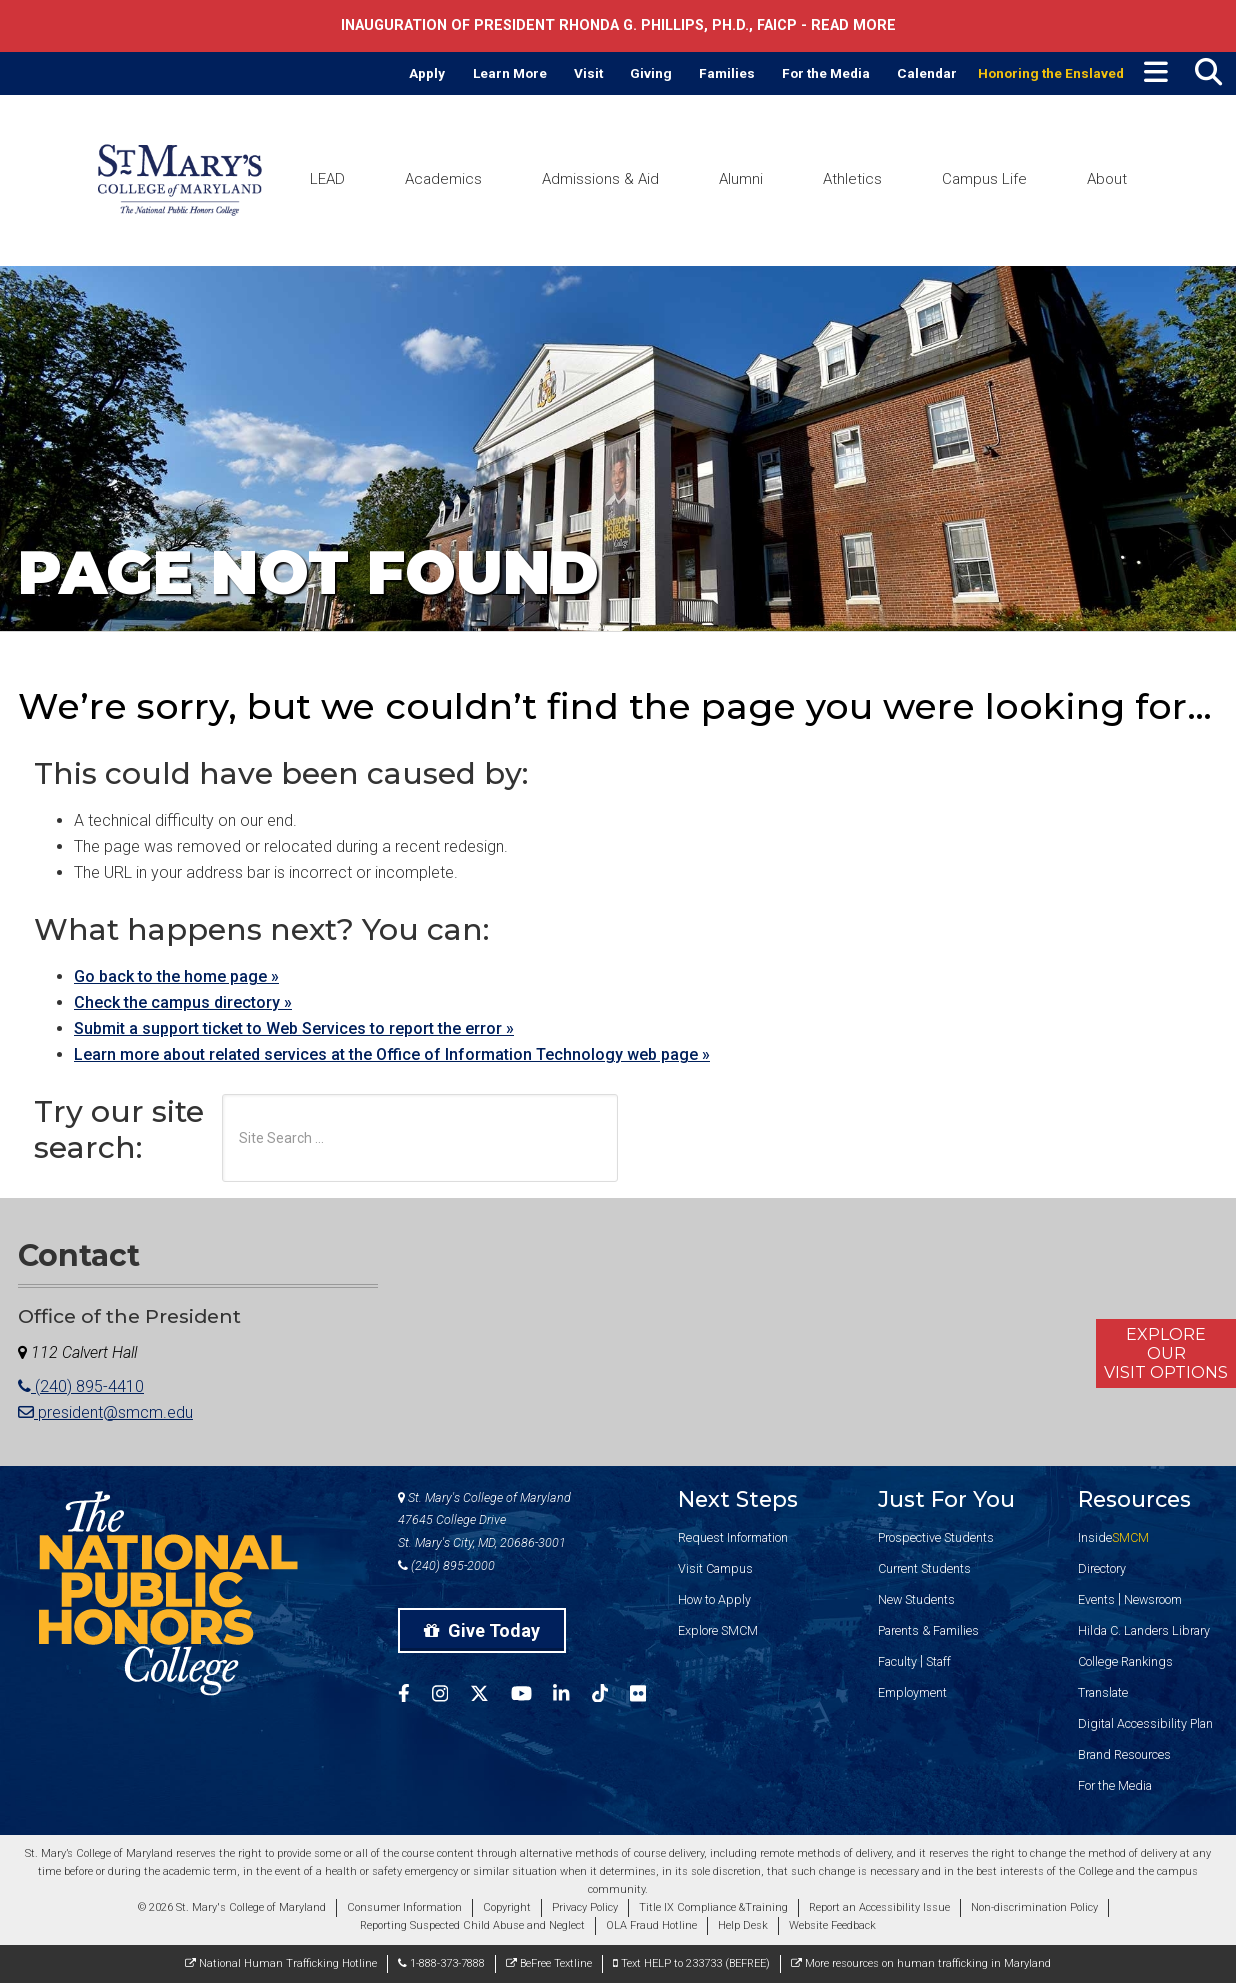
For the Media (826, 73)
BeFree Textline (549, 1963)
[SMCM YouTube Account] (532, 1696)
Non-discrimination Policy (1034, 1907)
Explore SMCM (718, 1630)
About (1107, 179)
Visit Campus (715, 1568)
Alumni (741, 179)
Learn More (510, 73)
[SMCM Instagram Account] (451, 1696)
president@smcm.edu (105, 1412)
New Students (916, 1599)
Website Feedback (832, 1925)
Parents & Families (928, 1630)
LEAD (327, 179)
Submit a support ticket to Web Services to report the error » (294, 1028)
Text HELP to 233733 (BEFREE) (691, 1963)
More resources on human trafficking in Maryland (921, 1963)
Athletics (852, 179)
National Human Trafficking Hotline (281, 1963)
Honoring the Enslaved (1051, 73)
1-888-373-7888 (441, 1963)
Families (727, 73)
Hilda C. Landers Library (1144, 1630)
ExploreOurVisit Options (1166, 1353)
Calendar (927, 73)
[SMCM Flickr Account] (649, 1696)
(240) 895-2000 (446, 1565)
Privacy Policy (585, 1907)
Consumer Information (404, 1907)
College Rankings (1125, 1661)
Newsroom (1153, 1599)
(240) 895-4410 (81, 1386)
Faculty (897, 1661)
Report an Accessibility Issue (879, 1907)
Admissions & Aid (600, 179)
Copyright (507, 1907)
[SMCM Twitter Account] (490, 1696)
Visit (588, 73)
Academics (443, 179)
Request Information (733, 1537)
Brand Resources (1124, 1754)
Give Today (482, 1630)
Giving (651, 73)
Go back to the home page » (176, 976)
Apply (427, 73)
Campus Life (984, 179)
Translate (1103, 1692)
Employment (912, 1692)
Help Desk (743, 1925)
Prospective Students (936, 1537)
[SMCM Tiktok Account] (611, 1696)
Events (1096, 1599)
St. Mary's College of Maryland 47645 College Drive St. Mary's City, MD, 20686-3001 (484, 1520)
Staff (938, 1661)
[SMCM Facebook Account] (415, 1696)
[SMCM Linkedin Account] (572, 1696)
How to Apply (714, 1599)
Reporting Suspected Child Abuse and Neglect (472, 1925)
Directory (1102, 1568)
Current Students (924, 1568)
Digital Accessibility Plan (1145, 1723)
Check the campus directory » (183, 1002)
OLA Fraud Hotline (651, 1925)
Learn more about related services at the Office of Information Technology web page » (392, 1054)
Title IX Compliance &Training (713, 1907)
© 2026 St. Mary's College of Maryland (232, 1907)
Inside (1113, 1537)
